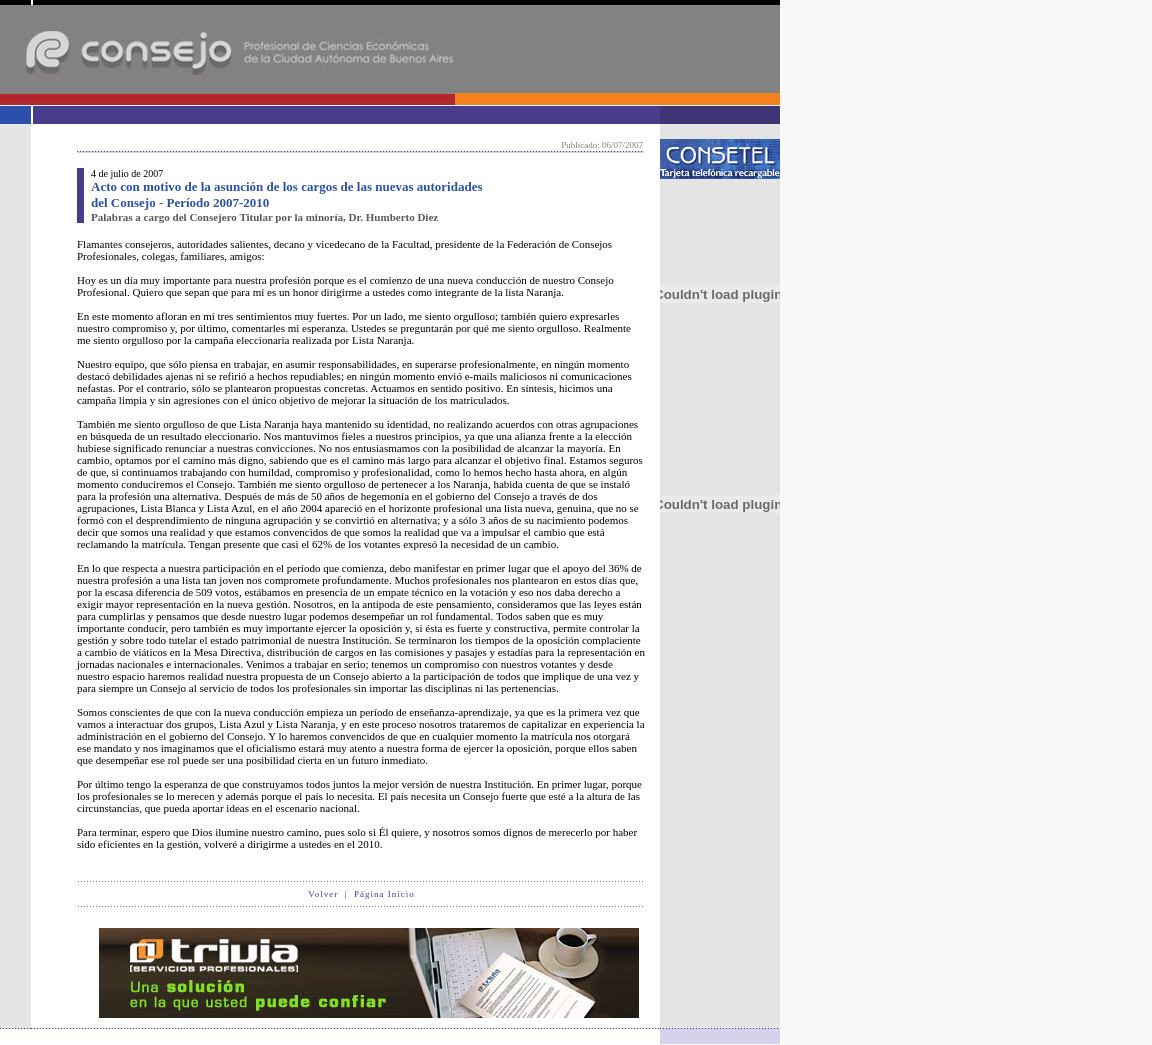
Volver (323, 894)
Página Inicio (384, 894)
